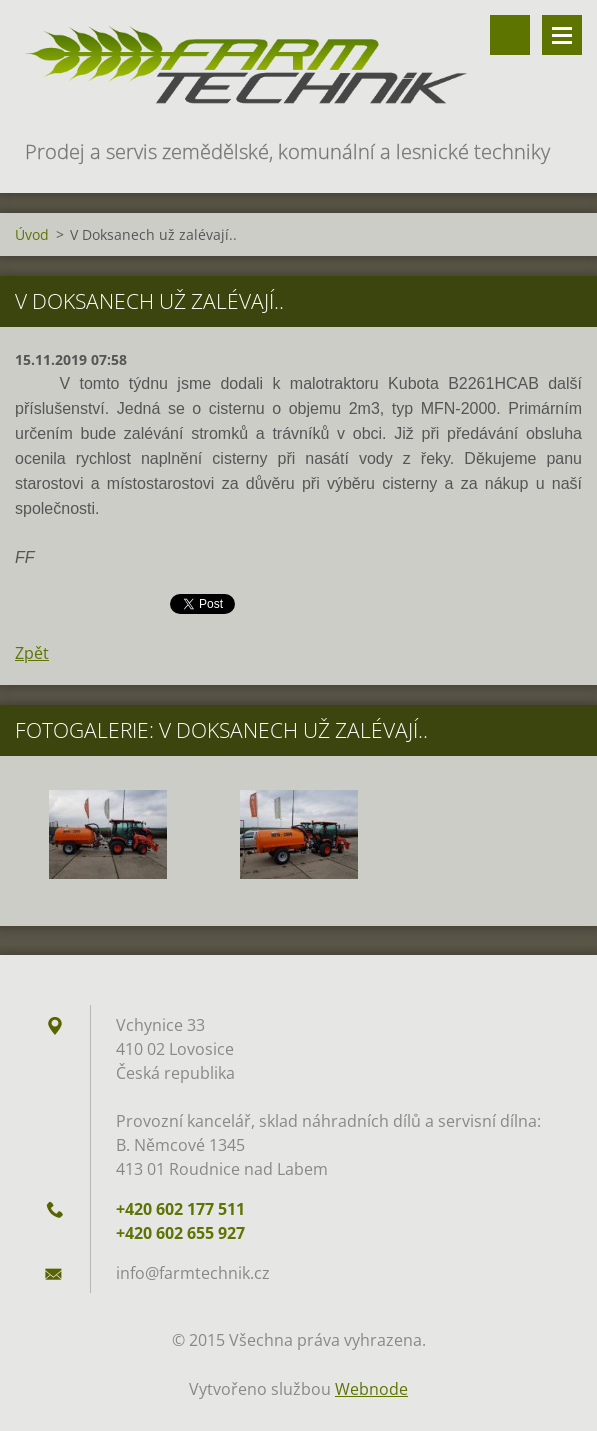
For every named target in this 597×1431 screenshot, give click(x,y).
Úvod (32, 234)
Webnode (371, 1389)
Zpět (32, 653)
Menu (562, 35)
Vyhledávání (510, 35)
